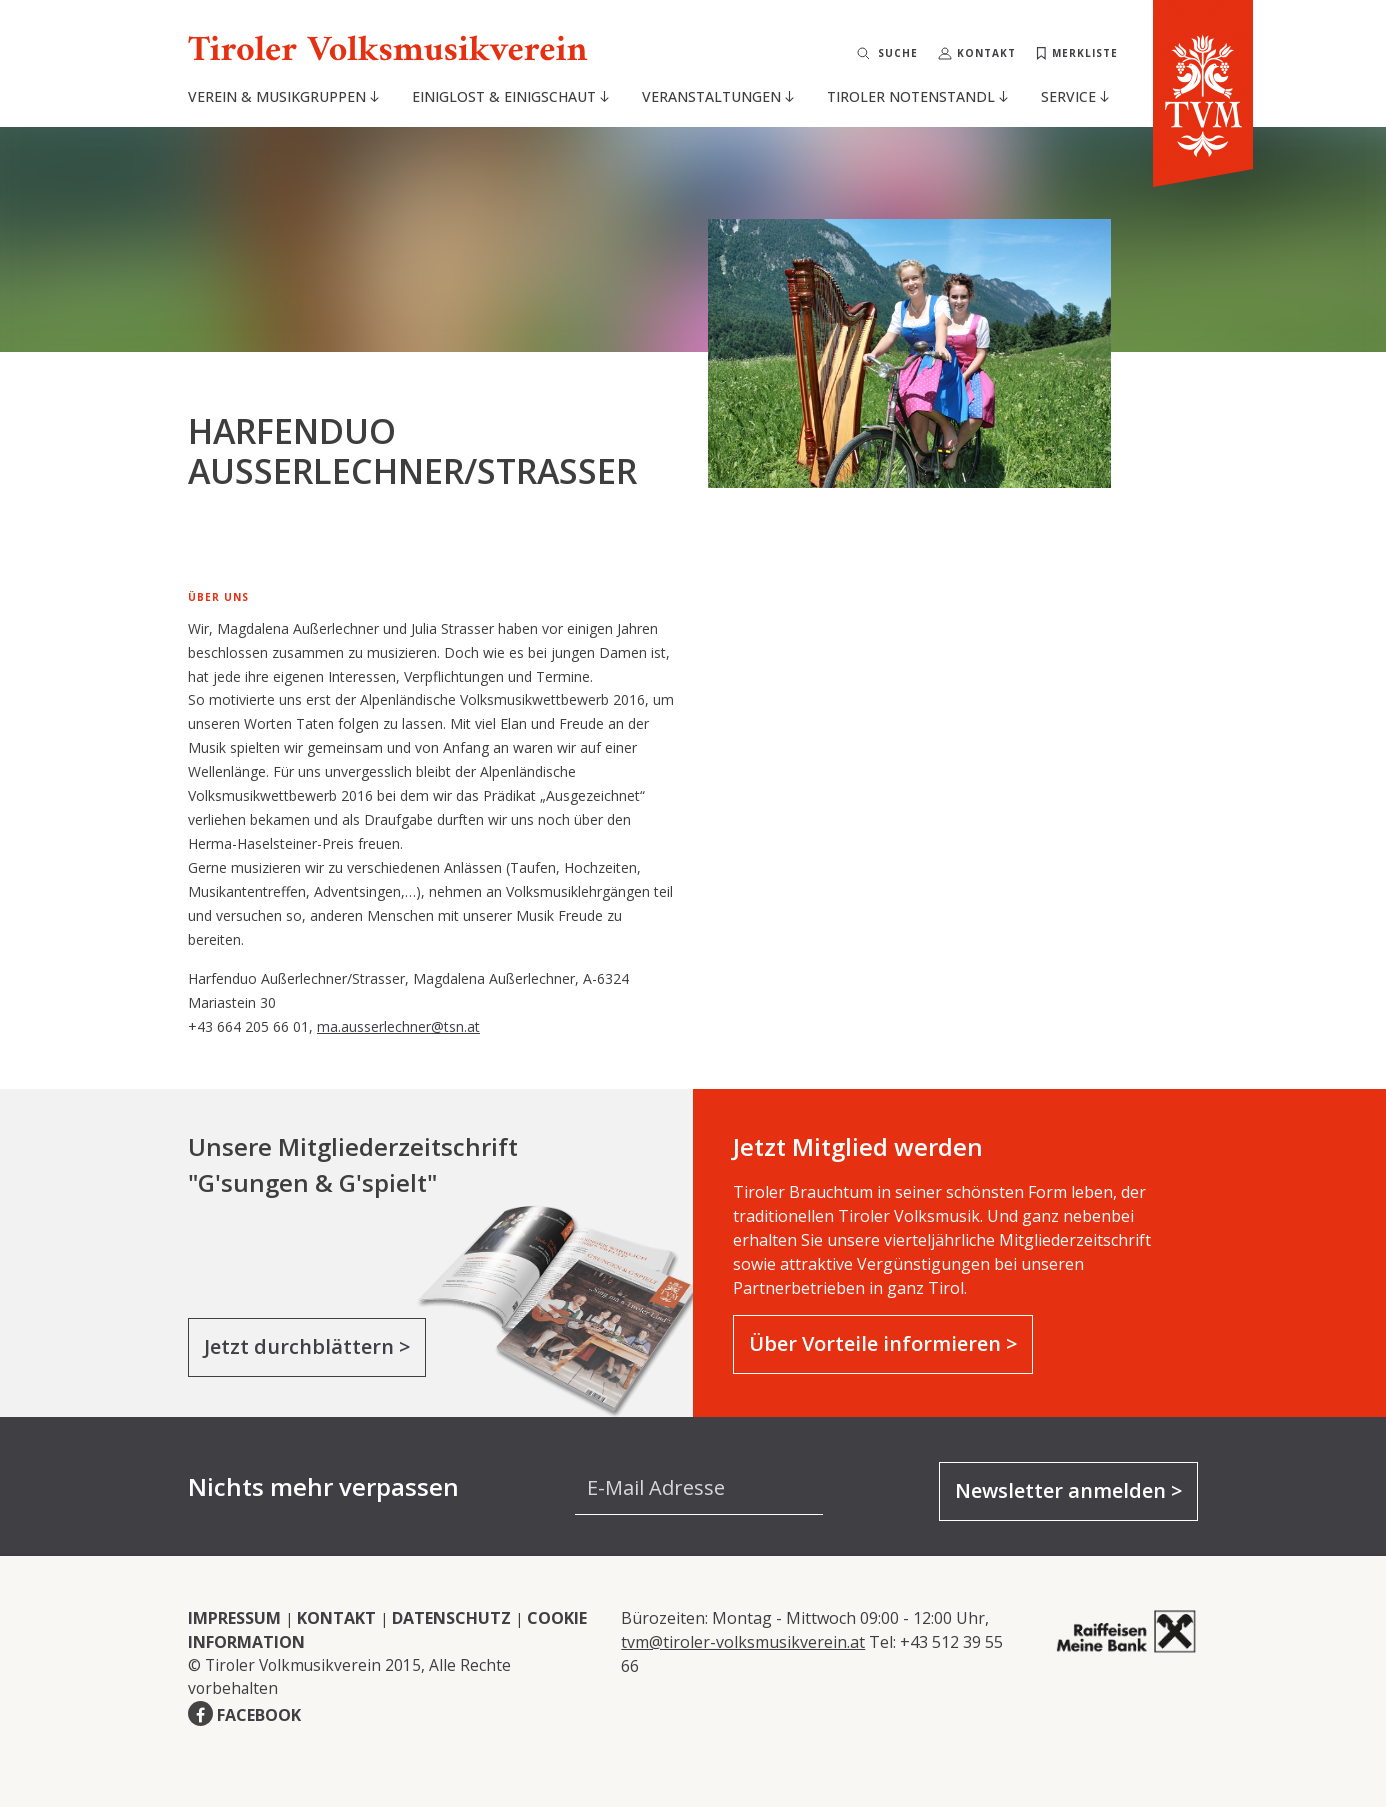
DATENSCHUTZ (451, 1618)
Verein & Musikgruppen (283, 96)
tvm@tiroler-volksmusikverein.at (743, 1642)
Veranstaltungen (718, 96)
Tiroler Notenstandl (917, 96)
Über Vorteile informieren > (883, 1343)
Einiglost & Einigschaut (510, 96)
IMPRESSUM (234, 1618)
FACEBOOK (259, 1715)
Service (1075, 96)
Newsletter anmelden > (1068, 1490)
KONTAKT (336, 1618)
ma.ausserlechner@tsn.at (398, 1026)
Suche (898, 53)
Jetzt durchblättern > (307, 1346)
